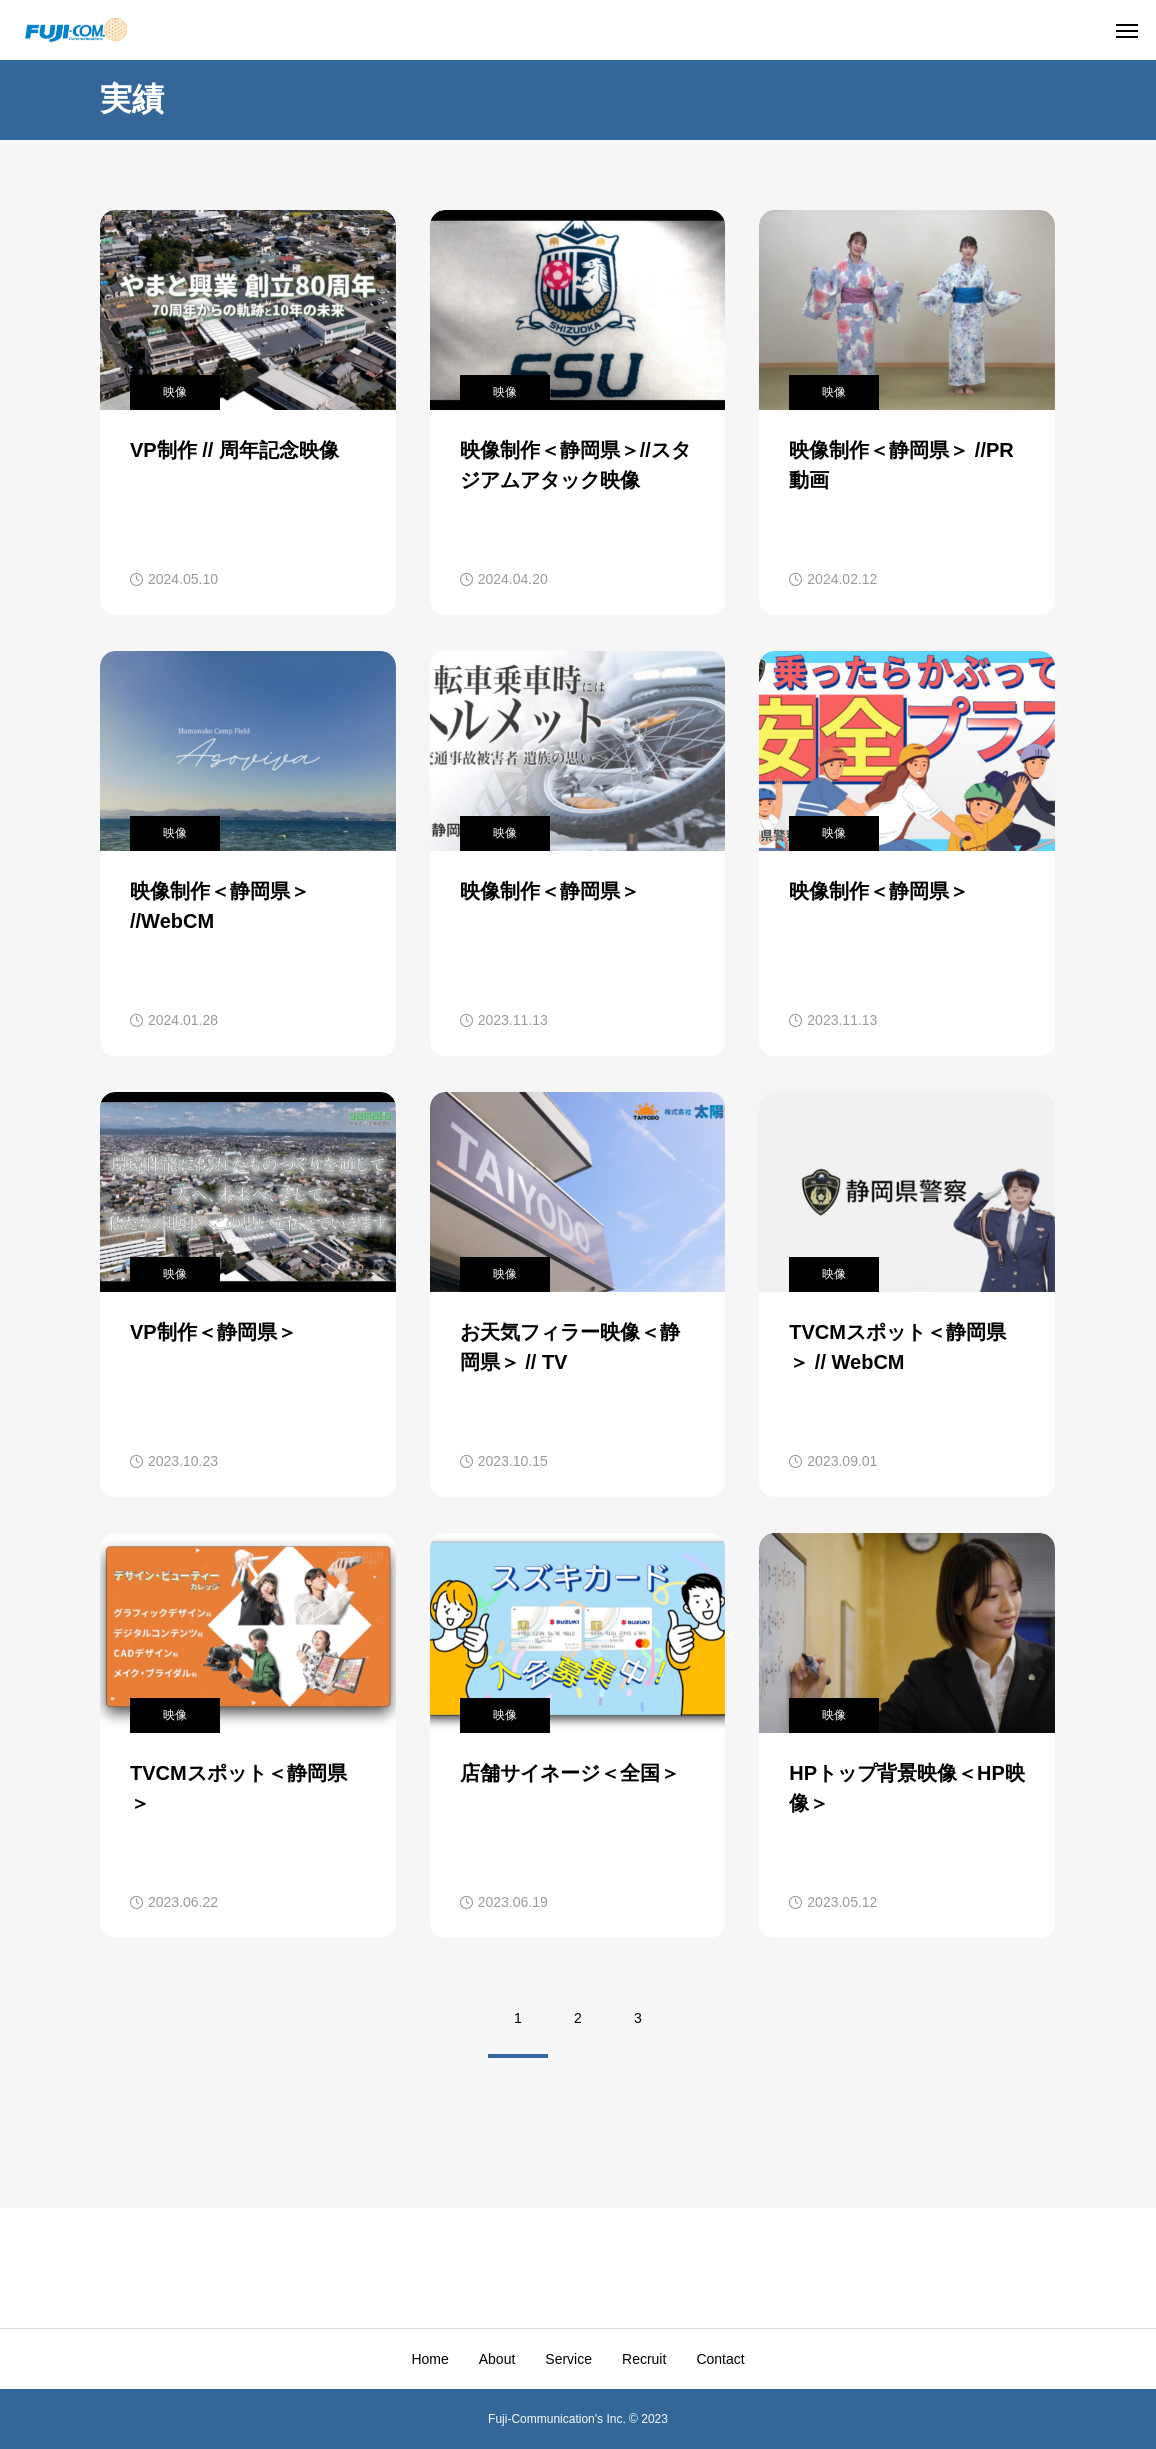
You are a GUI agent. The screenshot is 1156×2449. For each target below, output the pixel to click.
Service (568, 2359)
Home (429, 2359)
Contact (720, 2359)
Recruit (644, 2359)
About (497, 2359)
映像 (175, 392)
